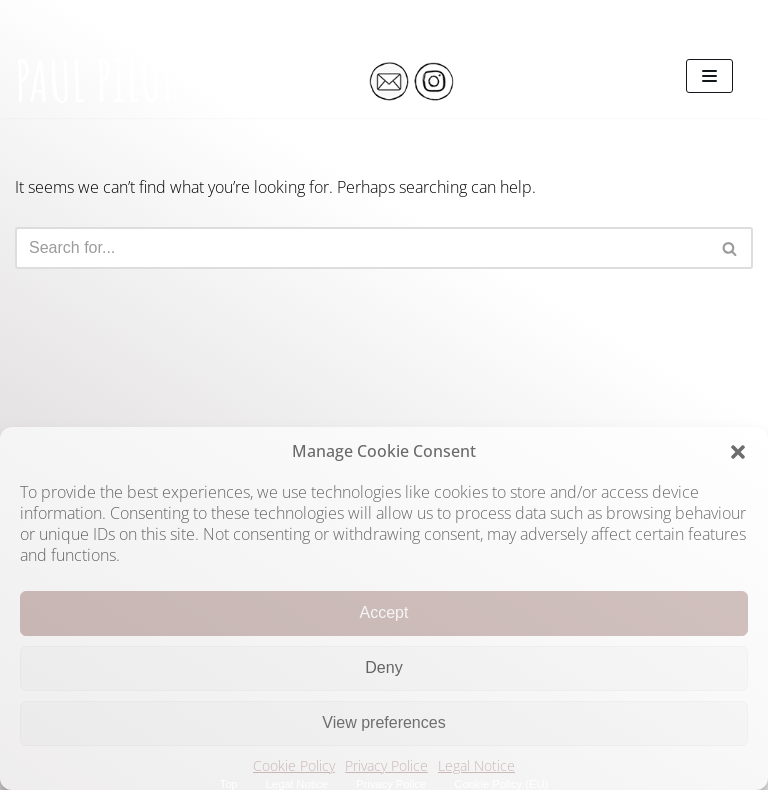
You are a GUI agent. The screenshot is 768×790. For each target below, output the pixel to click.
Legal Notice (476, 765)
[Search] (361, 248)
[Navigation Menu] (709, 76)
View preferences (383, 722)
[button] (738, 452)
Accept (384, 612)
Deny (383, 667)
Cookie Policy (294, 765)
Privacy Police (386, 765)
